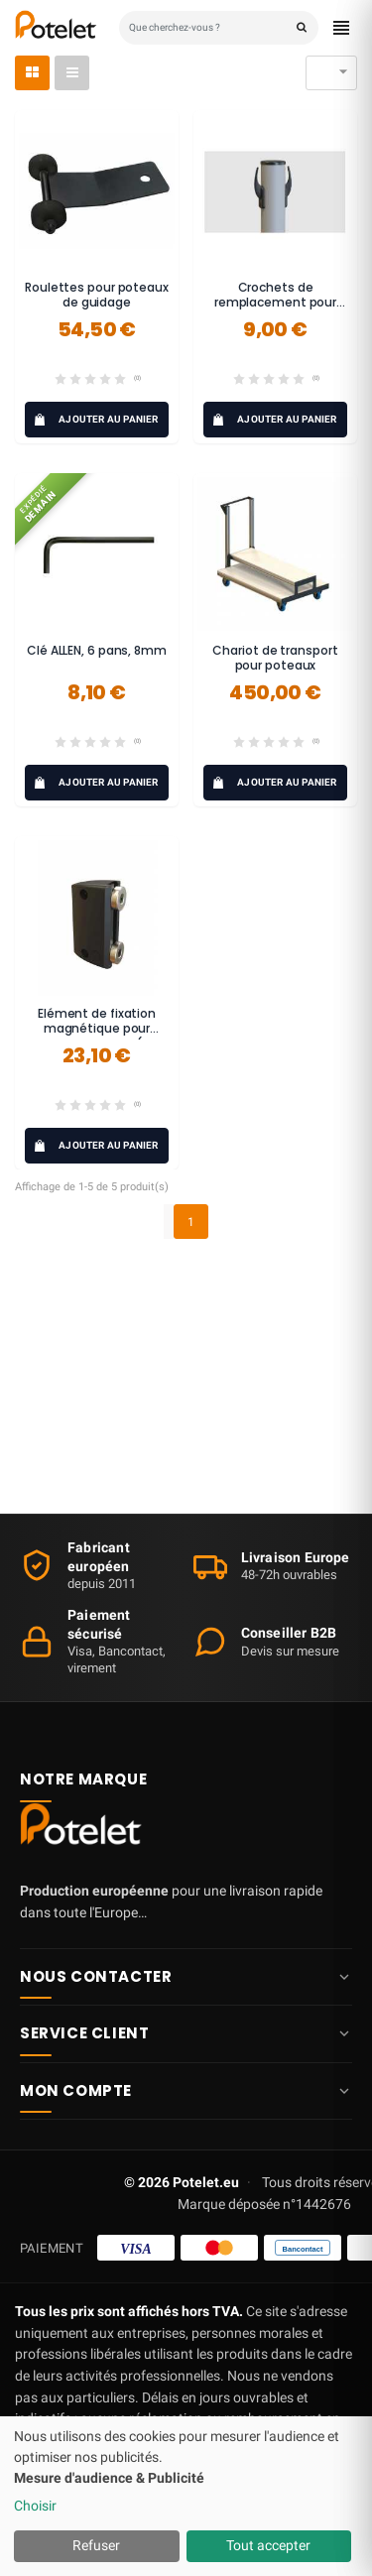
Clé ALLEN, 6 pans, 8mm (97, 650)
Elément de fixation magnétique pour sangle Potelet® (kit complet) (96, 1036)
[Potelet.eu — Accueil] (84, 1828)
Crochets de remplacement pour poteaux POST (275, 302)
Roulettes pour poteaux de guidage (97, 295)
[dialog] (186, 2496)
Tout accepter (268, 2545)
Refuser (96, 2545)
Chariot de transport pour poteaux (274, 658)
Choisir (35, 2506)
